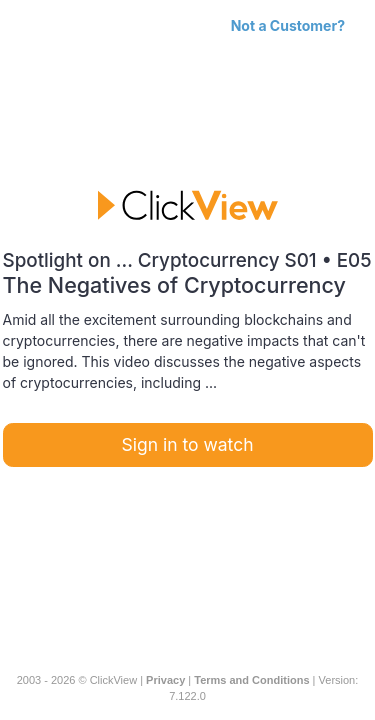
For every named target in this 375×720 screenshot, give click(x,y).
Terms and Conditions (251, 680)
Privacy (165, 680)
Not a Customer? (288, 25)
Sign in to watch (188, 444)
